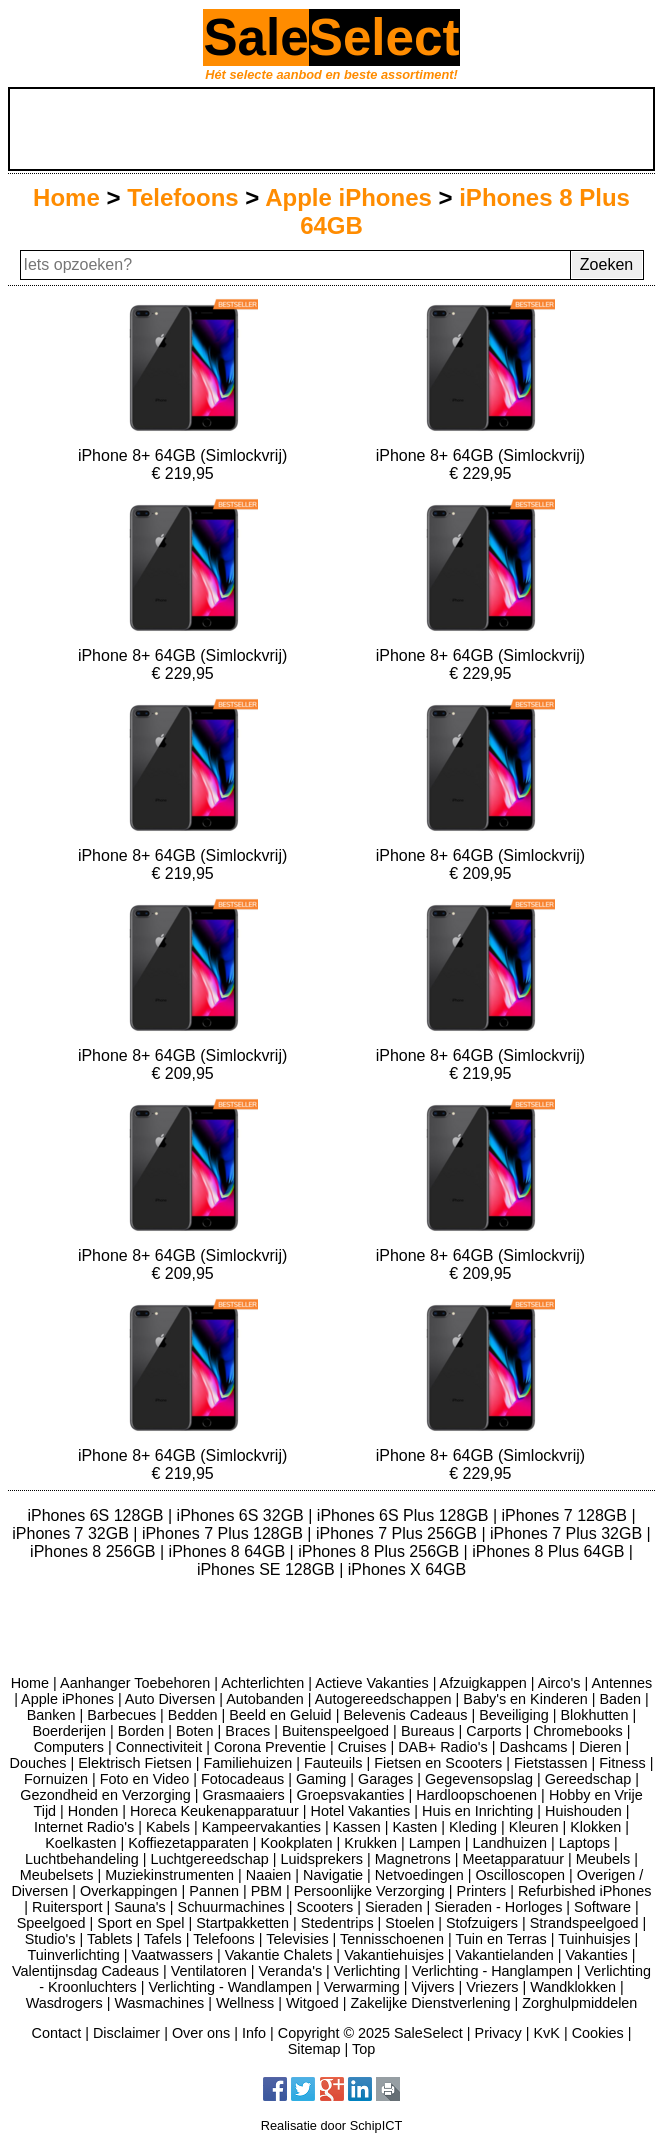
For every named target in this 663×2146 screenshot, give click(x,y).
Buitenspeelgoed (335, 1731)
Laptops (584, 1843)
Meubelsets (57, 1875)
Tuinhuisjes (594, 1939)
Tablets (110, 1939)
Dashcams (533, 1747)
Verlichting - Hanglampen (492, 1971)
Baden (620, 1699)
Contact (57, 2033)
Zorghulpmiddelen (579, 2003)
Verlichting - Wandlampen (230, 1987)
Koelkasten (80, 1843)
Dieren (600, 1747)
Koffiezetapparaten (188, 1843)
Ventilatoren (209, 1971)
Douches (38, 1763)
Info (254, 2033)
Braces (247, 1731)
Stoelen (409, 1923)
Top (363, 2049)
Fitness (622, 1763)
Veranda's (291, 1971)
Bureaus (428, 1731)
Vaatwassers (172, 1955)
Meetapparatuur (513, 1859)
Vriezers (492, 1987)
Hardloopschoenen (476, 1795)
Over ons (201, 2033)
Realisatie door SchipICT (332, 2125)
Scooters (324, 1907)
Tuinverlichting (74, 1955)
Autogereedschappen (383, 1699)
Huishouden (583, 1811)
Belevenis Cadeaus (405, 1715)
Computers (69, 1747)
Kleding (473, 1827)
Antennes (621, 1683)
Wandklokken (573, 1987)
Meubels (603, 1859)
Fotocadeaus (242, 1779)
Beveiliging (514, 1715)
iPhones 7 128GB (567, 1515)
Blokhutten (595, 1715)
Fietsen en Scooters (438, 1763)
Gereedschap (588, 1779)
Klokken (595, 1827)
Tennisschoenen (392, 1939)
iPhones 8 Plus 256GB (380, 1551)
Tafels (163, 1939)
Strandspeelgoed (584, 1923)
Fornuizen (56, 1779)
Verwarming (362, 1987)
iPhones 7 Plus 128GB (224, 1533)
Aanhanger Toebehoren (135, 1683)
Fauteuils (333, 1763)
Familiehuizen (247, 1763)
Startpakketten (242, 1923)
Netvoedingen (419, 1875)
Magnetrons (413, 1859)
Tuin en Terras (501, 1939)
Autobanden (265, 1699)
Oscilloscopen (520, 1875)
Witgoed (312, 2003)
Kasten (414, 1827)
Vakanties (597, 1955)
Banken (51, 1715)
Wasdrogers (64, 2003)
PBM (266, 1891)
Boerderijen (69, 1731)
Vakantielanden (505, 1955)
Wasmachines (159, 2003)
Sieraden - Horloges (498, 1907)
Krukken (370, 1843)
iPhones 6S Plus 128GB (405, 1515)
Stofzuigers (482, 1923)
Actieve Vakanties (371, 1683)
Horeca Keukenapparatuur (214, 1811)
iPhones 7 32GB (72, 1533)
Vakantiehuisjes (394, 1955)
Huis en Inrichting (477, 1811)
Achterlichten (262, 1683)
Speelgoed (51, 1923)
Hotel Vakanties (361, 1811)
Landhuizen (510, 1843)
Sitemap (314, 2049)
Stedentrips (337, 1923)
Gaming (321, 1779)
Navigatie (333, 1875)
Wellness (245, 2003)
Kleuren (534, 1827)
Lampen (435, 1843)
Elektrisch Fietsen (135, 1763)
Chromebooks (578, 1731)
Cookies (598, 2033)
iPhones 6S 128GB (97, 1515)
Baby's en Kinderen (525, 1699)
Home (66, 197)
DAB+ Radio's (443, 1747)
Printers (482, 1891)
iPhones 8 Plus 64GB (550, 1551)
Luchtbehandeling (82, 1859)
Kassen (357, 1827)
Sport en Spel (140, 1923)
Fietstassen (551, 1763)
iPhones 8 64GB (229, 1551)
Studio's (50, 1939)
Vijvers (433, 1987)
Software (602, 1907)
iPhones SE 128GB (268, 1569)
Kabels (168, 1827)
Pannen (214, 1891)
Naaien (269, 1875)
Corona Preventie (270, 1747)
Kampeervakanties (261, 1827)
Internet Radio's (84, 1827)
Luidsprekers (322, 1859)
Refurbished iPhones (585, 1891)
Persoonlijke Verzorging (369, 1891)
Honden (93, 1811)
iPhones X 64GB (407, 1569)
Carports (493, 1731)
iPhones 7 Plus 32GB (568, 1533)
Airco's (559, 1683)
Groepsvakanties (351, 1795)
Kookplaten (297, 1843)
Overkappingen (129, 1891)
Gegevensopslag (479, 1779)
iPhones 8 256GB (95, 1551)
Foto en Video (144, 1779)
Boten (195, 1731)
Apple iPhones (348, 197)
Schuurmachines (231, 1907)
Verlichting (367, 1971)
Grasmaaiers (243, 1795)
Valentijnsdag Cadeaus (85, 1971)
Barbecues (121, 1715)
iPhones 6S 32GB (243, 1515)
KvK (546, 2033)
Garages (385, 1779)
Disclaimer (126, 2033)
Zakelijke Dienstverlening (430, 2003)
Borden (141, 1731)
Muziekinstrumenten (169, 1875)
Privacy (498, 2033)
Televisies (297, 1939)
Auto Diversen (170, 1699)
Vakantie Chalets (279, 1955)
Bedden (193, 1715)
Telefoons (183, 197)
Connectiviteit (159, 1747)
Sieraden (394, 1907)
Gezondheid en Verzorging (105, 1795)
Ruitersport (67, 1907)
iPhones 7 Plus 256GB (398, 1533)
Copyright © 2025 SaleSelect (370, 2033)
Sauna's (140, 1907)
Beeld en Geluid (280, 1715)
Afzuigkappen (483, 1683)
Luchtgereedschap (209, 1859)
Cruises (362, 1747)
